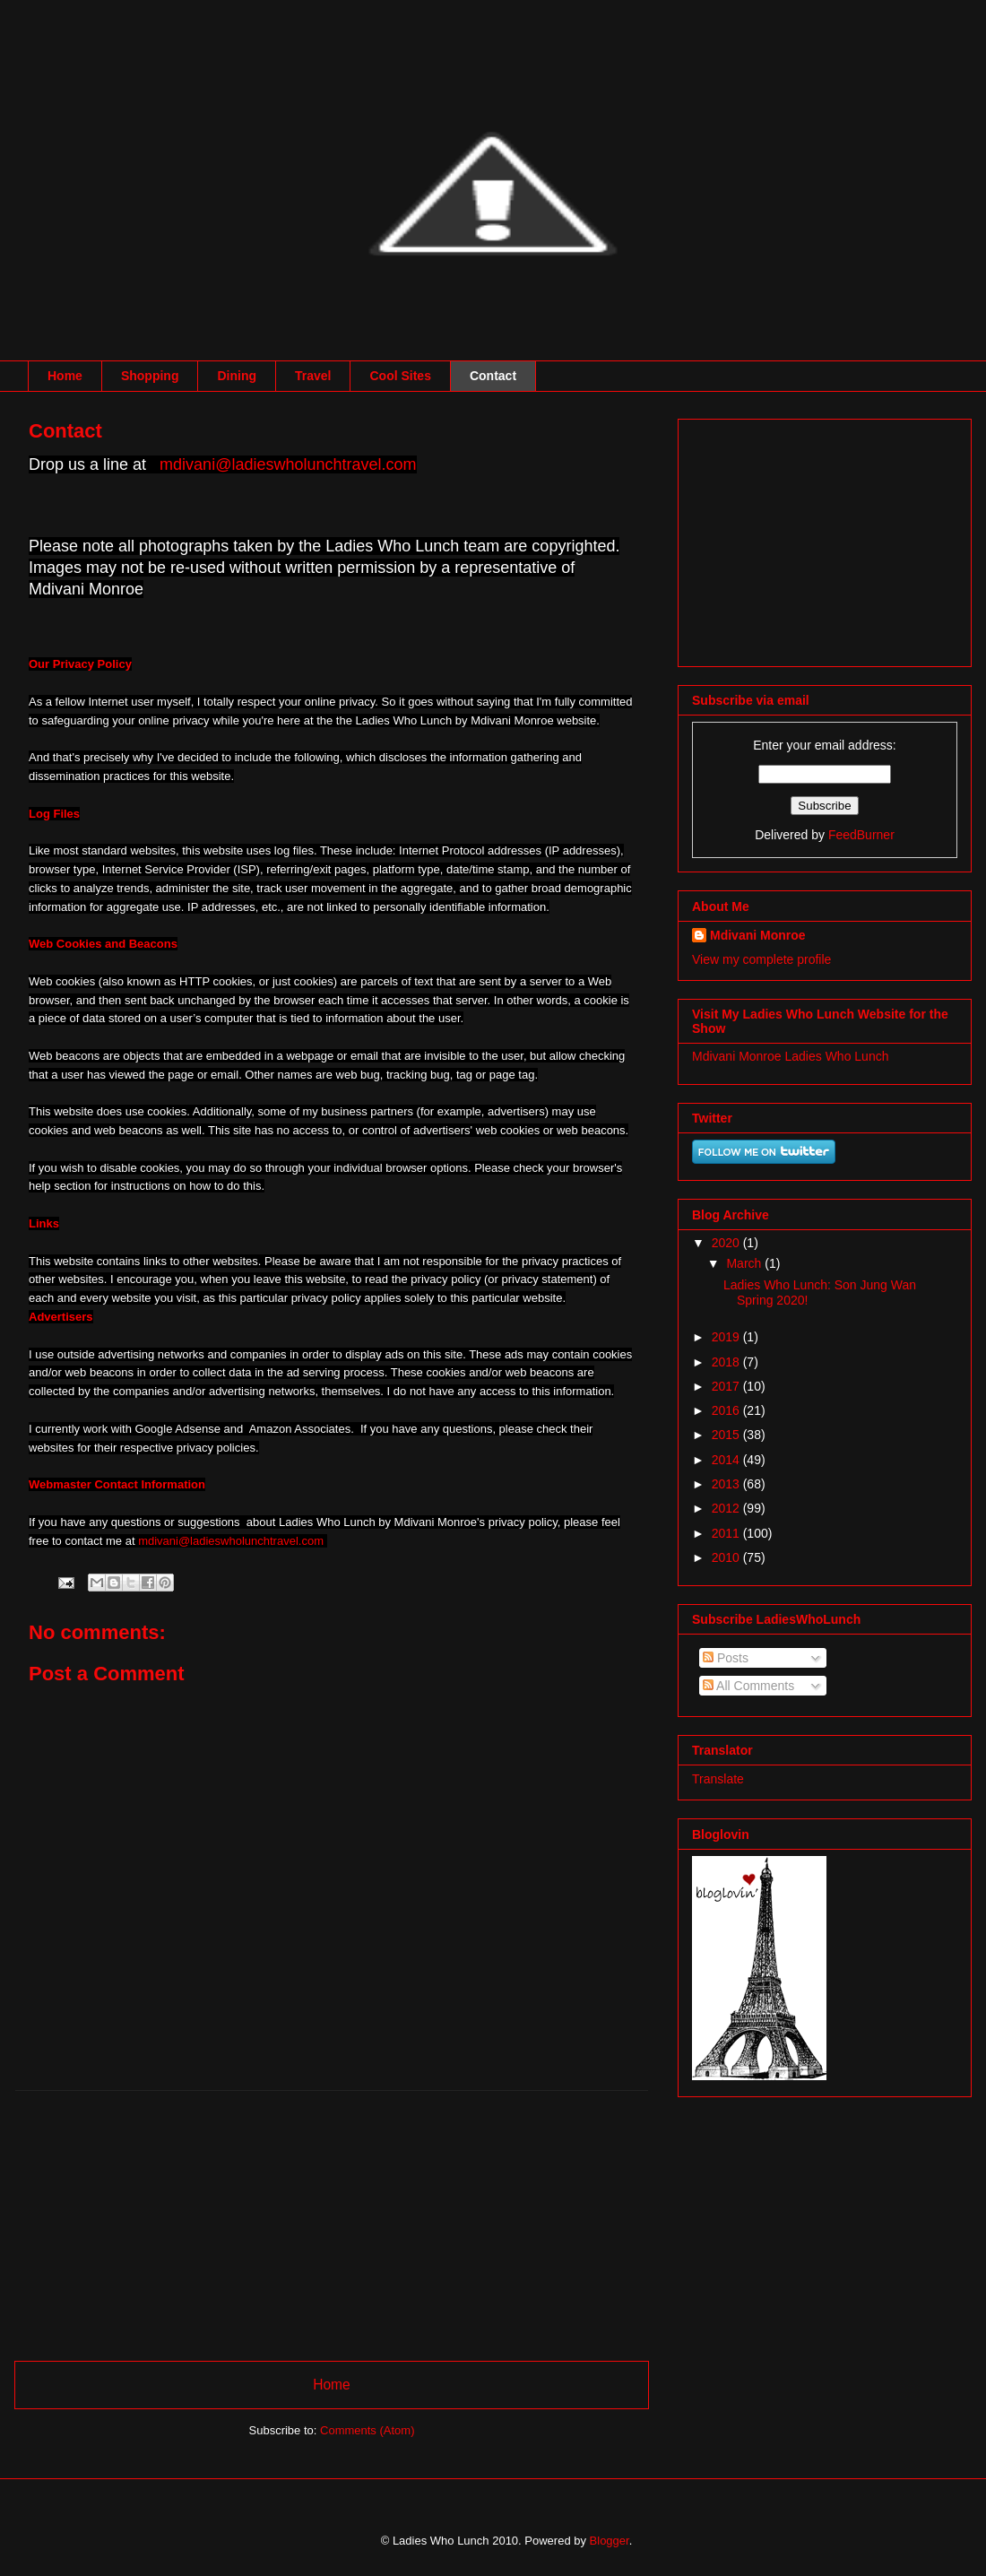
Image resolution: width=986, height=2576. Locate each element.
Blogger (609, 2540)
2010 (727, 1557)
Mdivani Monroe (758, 935)
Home (65, 376)
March (745, 1263)
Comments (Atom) (367, 2430)
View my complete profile (761, 959)
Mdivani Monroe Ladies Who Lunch (790, 1056)
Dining (236, 376)
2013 (727, 1484)
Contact (493, 376)
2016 (727, 1410)
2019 (727, 1337)
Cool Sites (399, 376)
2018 (727, 1362)
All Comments (748, 1685)
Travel (313, 376)
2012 (727, 1508)
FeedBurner (861, 835)
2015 (727, 1434)
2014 (727, 1460)
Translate (718, 1779)
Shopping (150, 376)
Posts (725, 1658)
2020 (727, 1243)
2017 (727, 1386)
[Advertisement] (331, 2216)
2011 (727, 1533)
